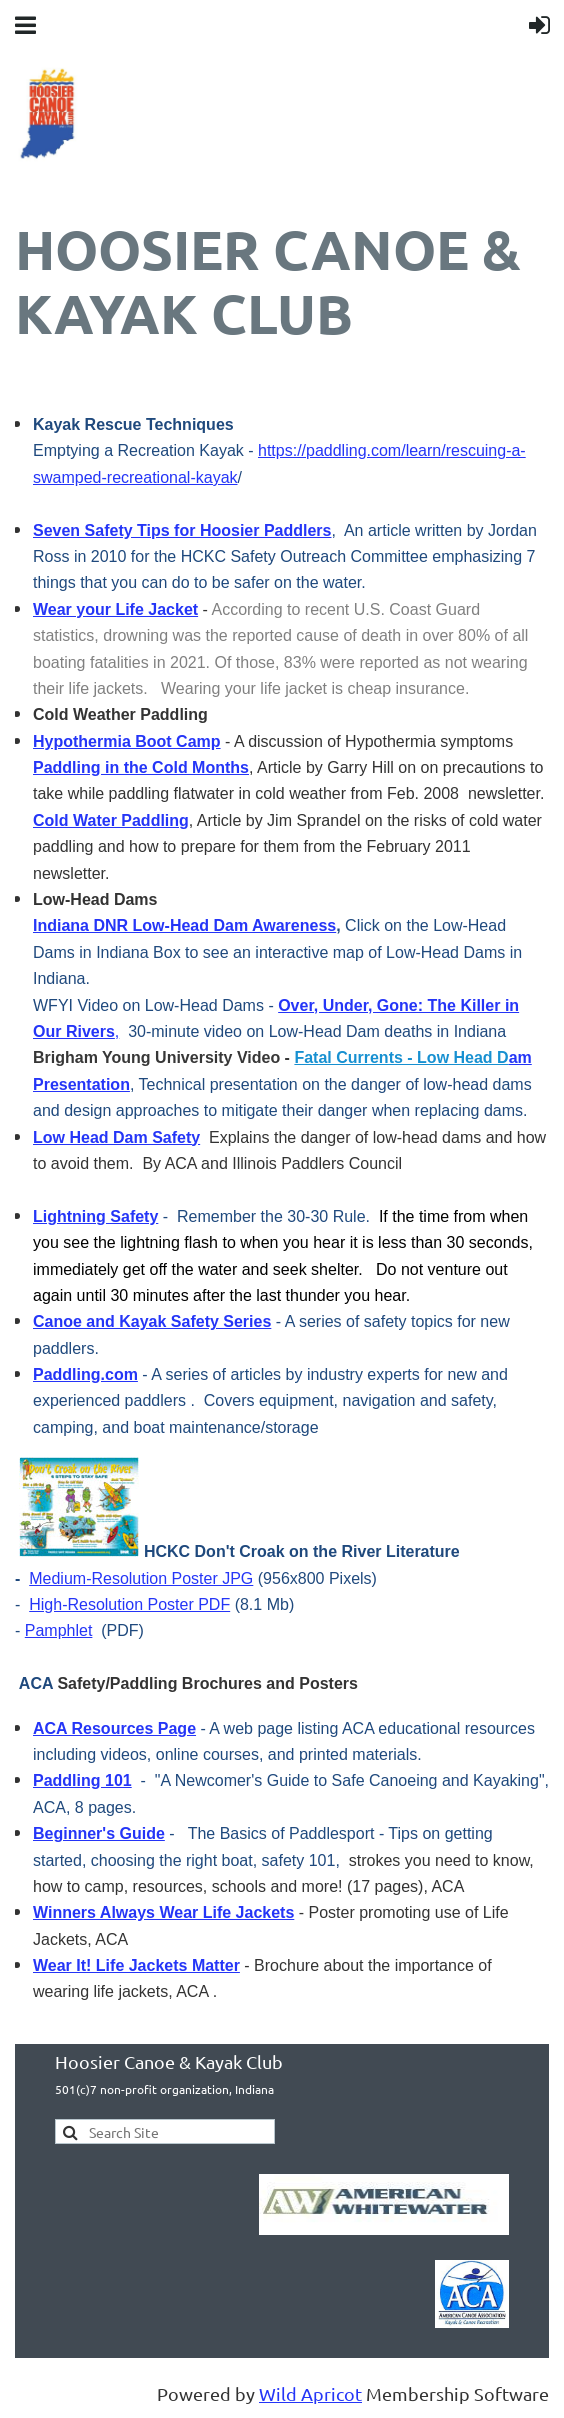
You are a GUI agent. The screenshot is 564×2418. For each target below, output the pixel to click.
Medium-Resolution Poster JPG (141, 1578)
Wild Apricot (310, 2393)
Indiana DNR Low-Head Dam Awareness (184, 925)
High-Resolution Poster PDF (129, 1604)
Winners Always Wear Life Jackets (163, 1912)
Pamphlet (59, 1630)
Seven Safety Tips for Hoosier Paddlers (182, 530)
